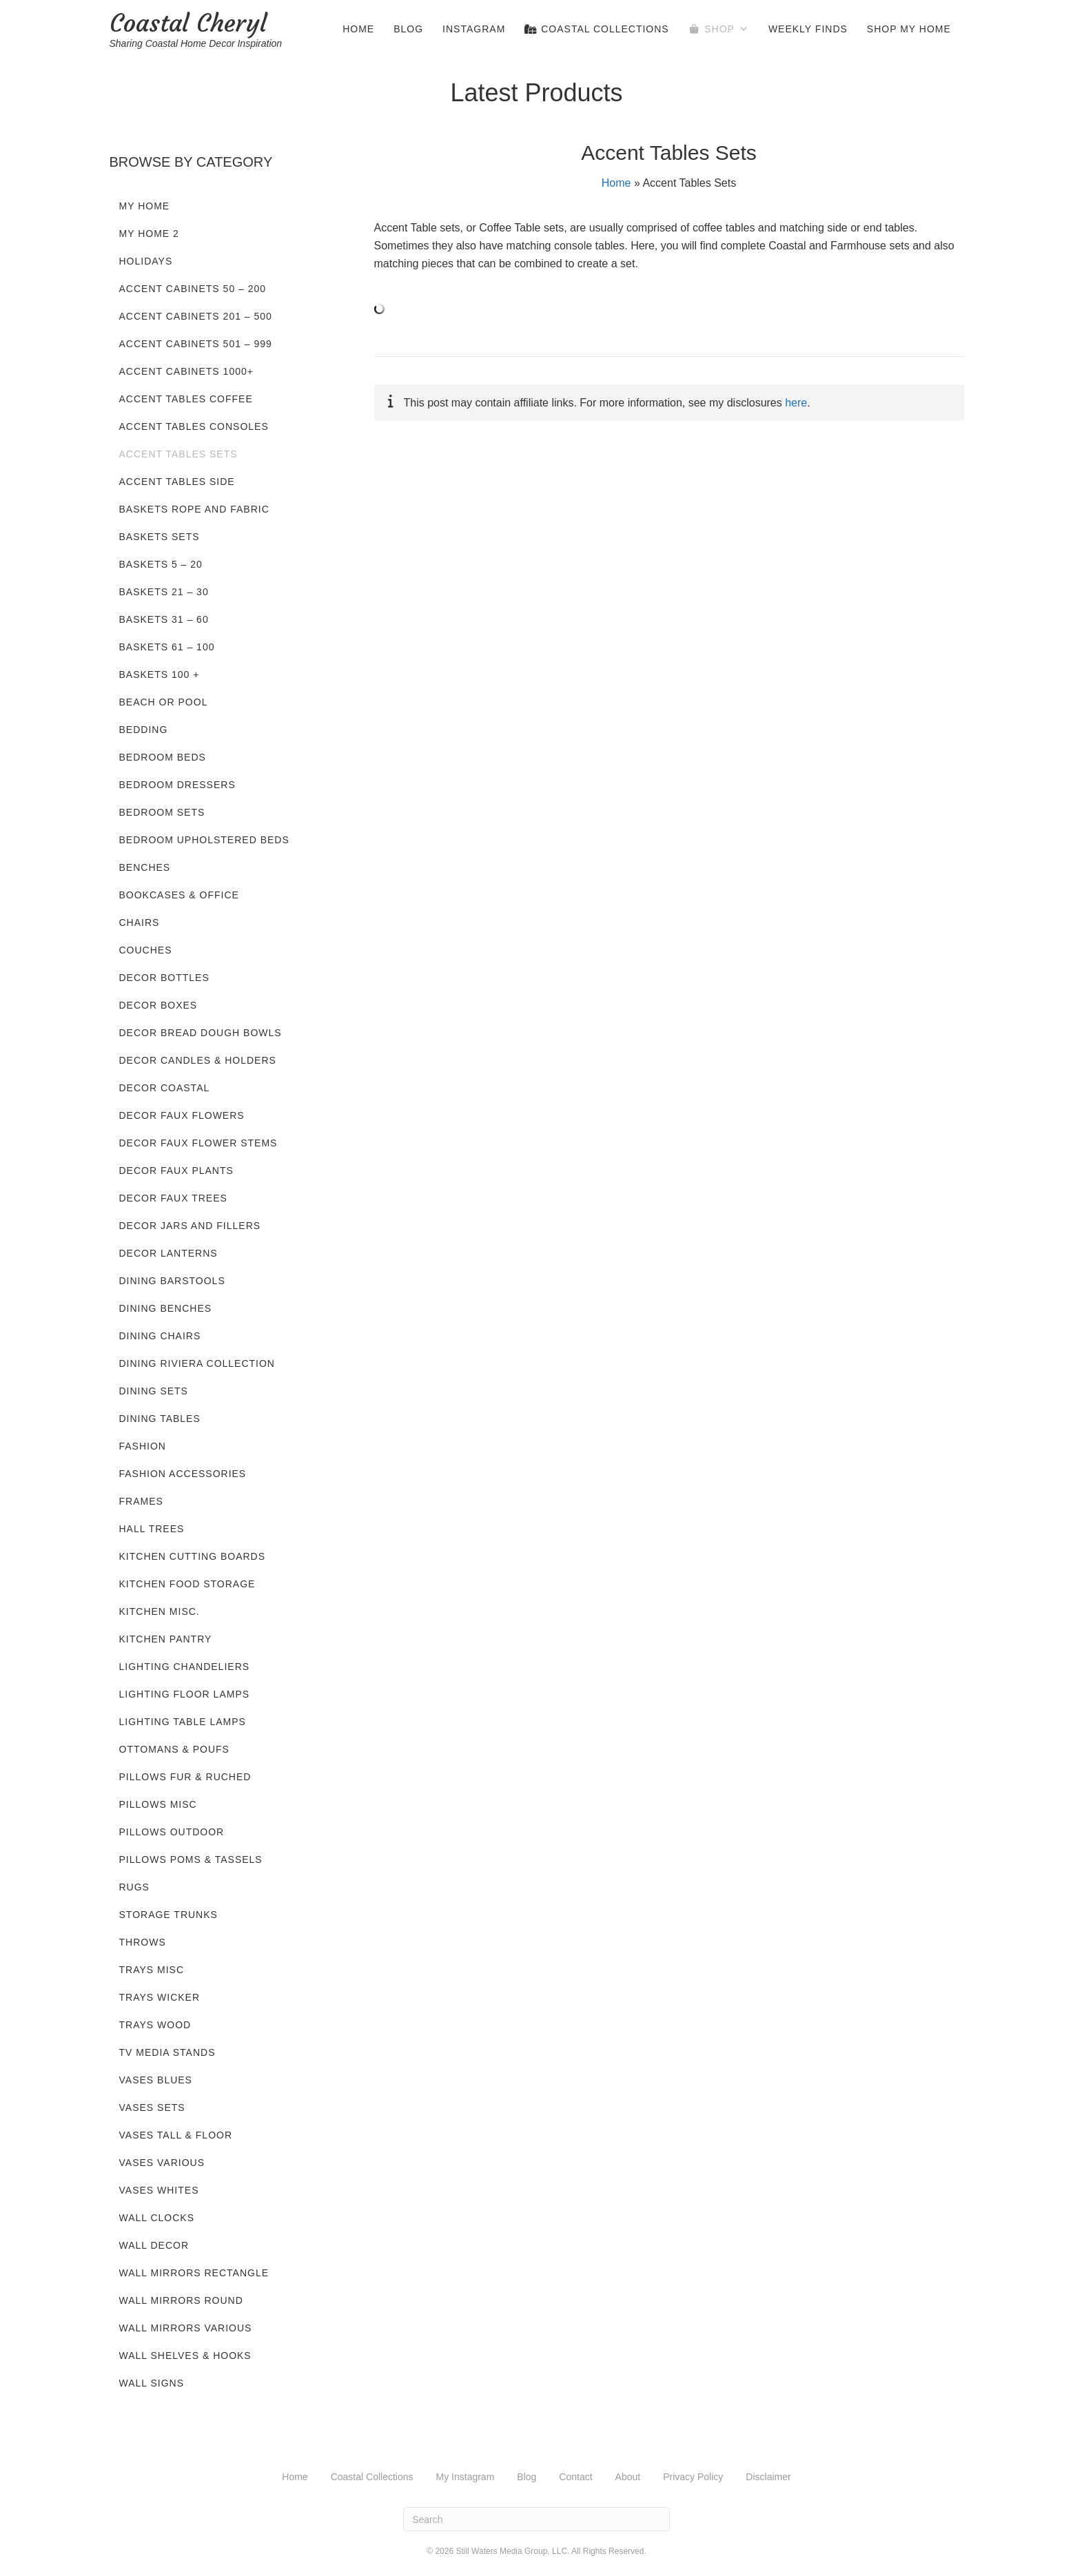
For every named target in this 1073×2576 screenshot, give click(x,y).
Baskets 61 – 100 (167, 646)
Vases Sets (152, 2107)
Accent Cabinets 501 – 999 (195, 343)
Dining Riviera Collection (197, 1363)
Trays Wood (155, 2024)
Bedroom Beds (162, 757)
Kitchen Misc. (159, 1611)
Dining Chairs (160, 1335)
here (796, 403)
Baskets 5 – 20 (161, 564)
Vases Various (162, 2162)
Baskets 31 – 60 (164, 619)
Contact (575, 2476)
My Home (144, 206)
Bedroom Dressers (177, 784)
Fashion (142, 1446)
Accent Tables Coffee (186, 398)
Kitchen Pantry (165, 1639)
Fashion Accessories (183, 1473)
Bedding (143, 729)
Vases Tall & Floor (176, 2135)
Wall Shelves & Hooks (185, 2355)
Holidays (146, 261)
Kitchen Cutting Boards (192, 1556)
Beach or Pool (163, 702)
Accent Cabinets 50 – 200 (193, 288)
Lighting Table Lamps (182, 1721)
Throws (142, 1942)
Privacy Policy (693, 2476)
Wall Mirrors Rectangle (194, 2272)
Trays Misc (152, 1969)
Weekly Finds (808, 28)
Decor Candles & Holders (197, 1060)
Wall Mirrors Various (185, 2327)
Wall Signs (152, 2383)
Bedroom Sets (162, 812)
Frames (141, 1501)
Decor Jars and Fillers (190, 1225)
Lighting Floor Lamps (184, 1694)
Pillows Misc (158, 1804)
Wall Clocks (157, 2217)
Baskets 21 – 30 (164, 591)
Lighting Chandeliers (184, 1666)
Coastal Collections (596, 28)
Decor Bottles (164, 977)
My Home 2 (149, 233)
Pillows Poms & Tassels (191, 1859)
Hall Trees (152, 1528)
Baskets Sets (159, 536)
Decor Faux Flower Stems (198, 1142)
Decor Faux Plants (176, 1170)
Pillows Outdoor (172, 1831)
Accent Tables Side (177, 481)
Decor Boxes (158, 1005)
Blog (408, 28)
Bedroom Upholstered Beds (204, 839)
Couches (145, 950)
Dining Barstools (172, 1280)
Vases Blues (155, 2079)
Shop (726, 28)
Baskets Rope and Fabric (194, 509)
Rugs (134, 1887)
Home (358, 28)
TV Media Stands (167, 2052)
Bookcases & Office (179, 894)
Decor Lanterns (168, 1253)
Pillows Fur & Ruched (185, 1776)
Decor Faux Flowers (182, 1115)
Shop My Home (909, 28)
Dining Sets (153, 1391)
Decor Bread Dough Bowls (200, 1032)
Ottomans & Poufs (174, 1749)
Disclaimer (768, 2476)
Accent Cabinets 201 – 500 (195, 316)
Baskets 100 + (159, 674)
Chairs (139, 922)
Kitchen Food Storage (187, 1583)
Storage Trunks (168, 1914)
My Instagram (465, 2476)
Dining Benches (165, 1308)
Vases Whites (159, 2190)
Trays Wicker (160, 1997)
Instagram (473, 28)
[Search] (536, 2519)
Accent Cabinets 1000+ (186, 371)
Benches (145, 867)
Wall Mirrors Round (181, 2300)
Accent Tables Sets (178, 454)
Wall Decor (154, 2245)
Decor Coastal (164, 1087)
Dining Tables (160, 1418)
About (628, 2476)
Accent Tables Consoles (194, 426)
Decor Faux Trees (173, 1198)
